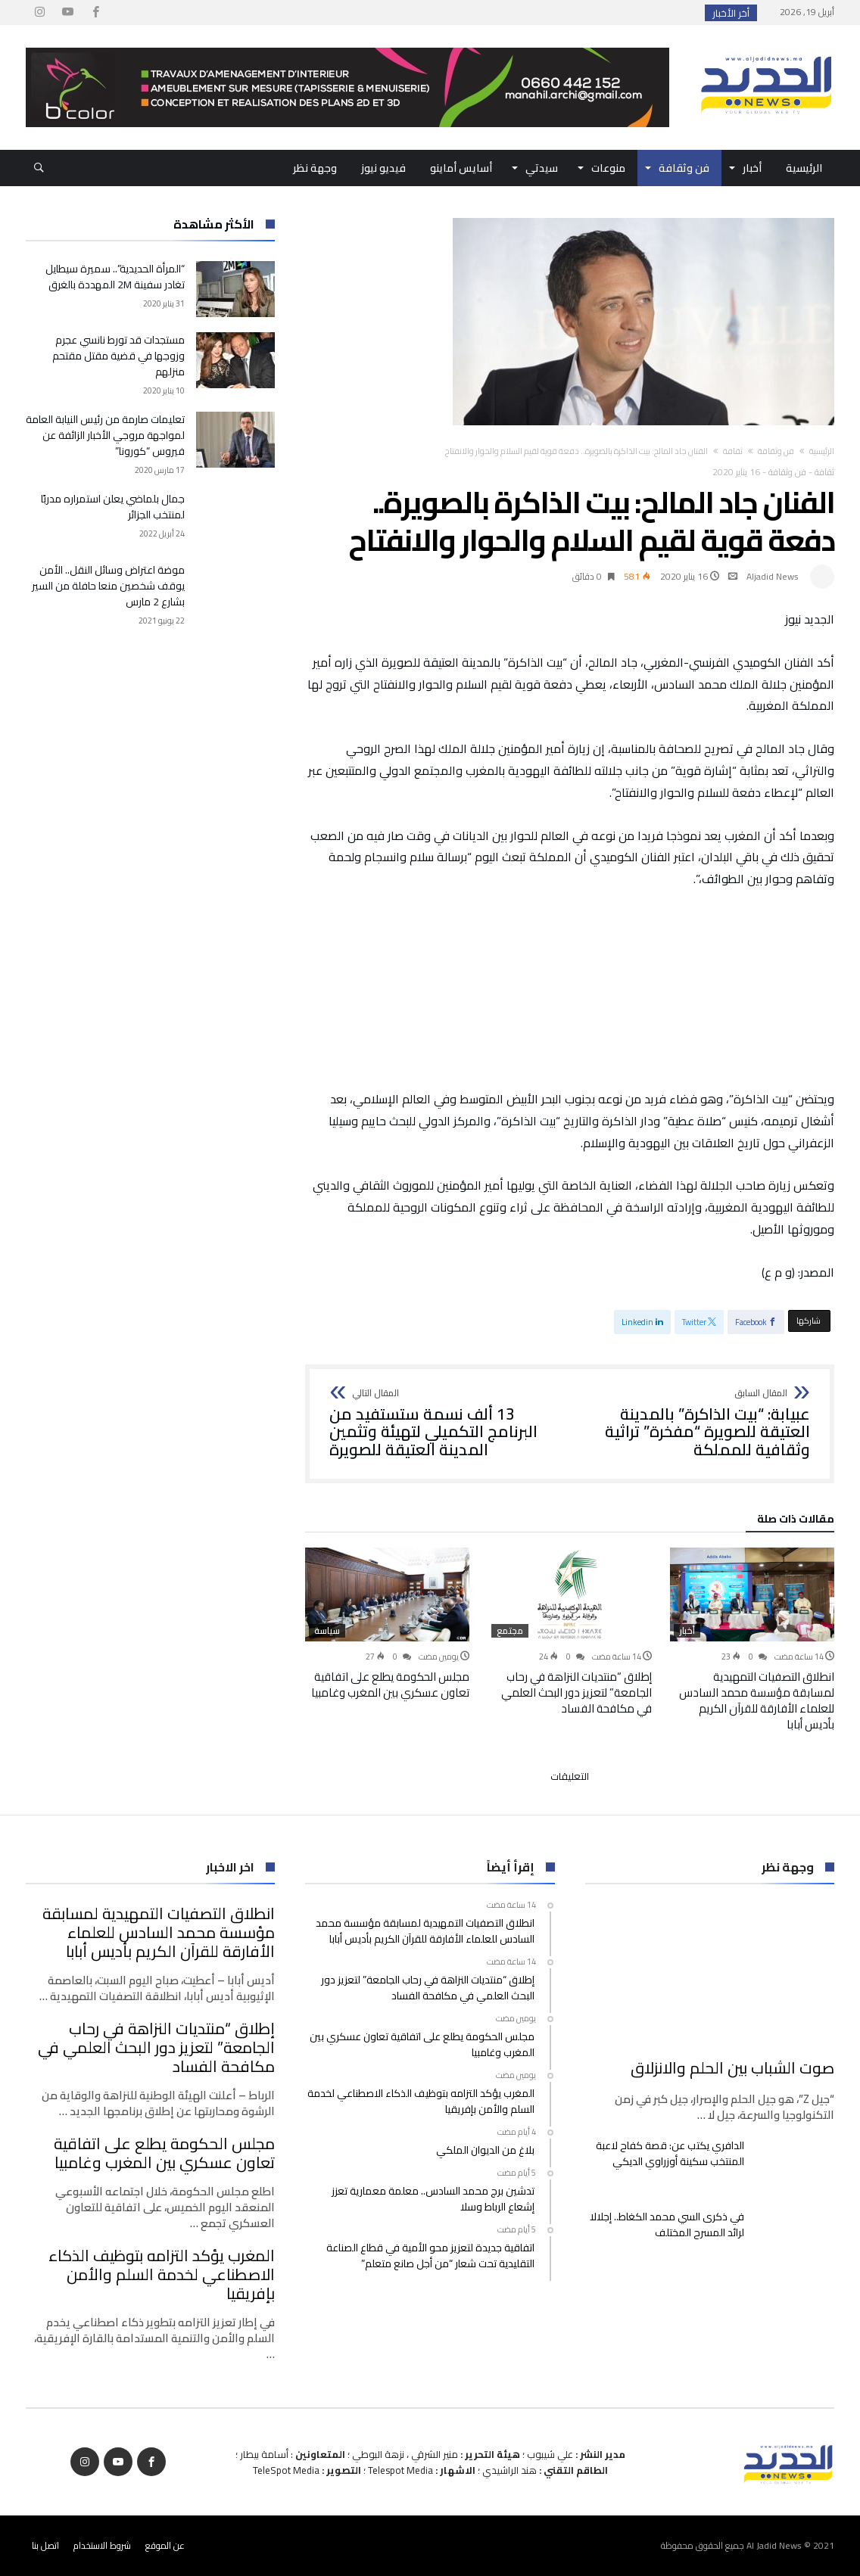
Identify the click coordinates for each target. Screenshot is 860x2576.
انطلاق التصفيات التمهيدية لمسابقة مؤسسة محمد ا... (575, 13)
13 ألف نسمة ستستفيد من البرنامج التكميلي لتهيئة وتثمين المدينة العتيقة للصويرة (444, 1424)
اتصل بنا (45, 2545)
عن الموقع (165, 2545)
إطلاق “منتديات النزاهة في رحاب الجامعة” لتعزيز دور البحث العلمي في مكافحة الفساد (576, 1692)
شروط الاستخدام (102, 2545)
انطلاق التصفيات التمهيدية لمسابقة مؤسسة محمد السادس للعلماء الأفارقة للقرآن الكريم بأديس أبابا (756, 1700)
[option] (752, 1640)
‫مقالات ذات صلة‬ (795, 1521)
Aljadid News (772, 576)
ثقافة (733, 451)
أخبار (687, 1631)
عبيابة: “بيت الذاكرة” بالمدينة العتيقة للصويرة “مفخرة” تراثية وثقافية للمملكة (695, 1424)
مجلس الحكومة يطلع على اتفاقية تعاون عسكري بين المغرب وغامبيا (390, 1684)
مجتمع (510, 1631)
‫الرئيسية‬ (821, 451)
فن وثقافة (776, 451)
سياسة (327, 1631)
